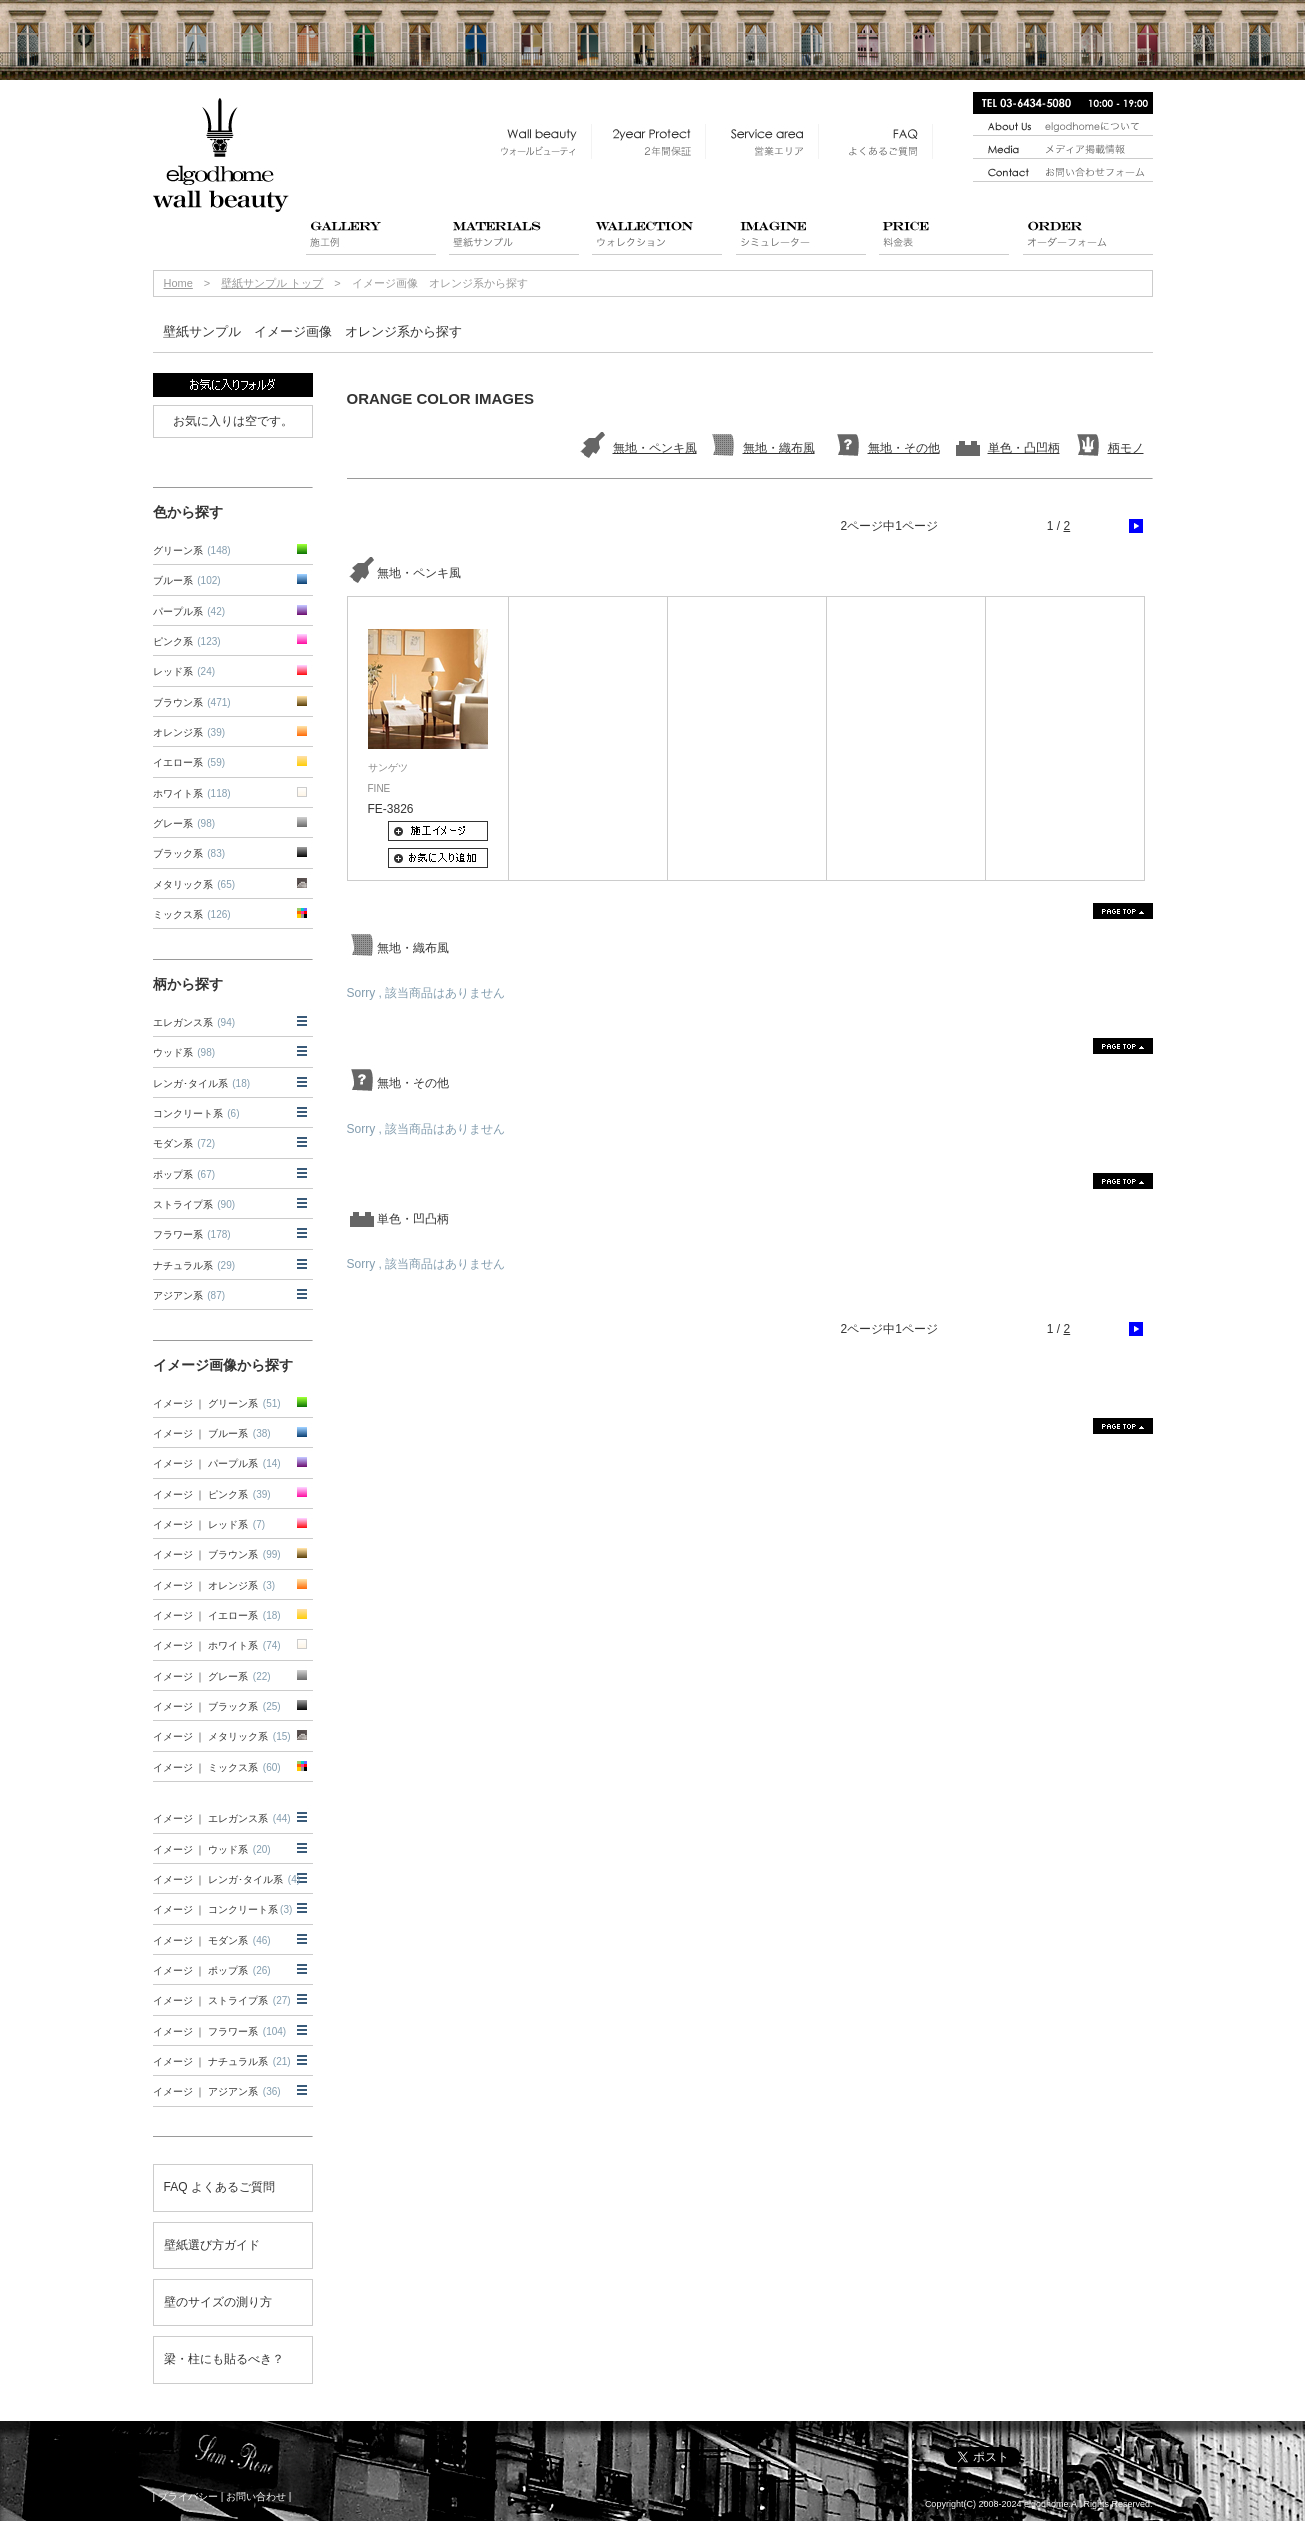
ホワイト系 (192, 793)
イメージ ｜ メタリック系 (222, 1736)
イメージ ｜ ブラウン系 (217, 1554)
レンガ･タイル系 (202, 1083)
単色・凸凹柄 (1024, 448)
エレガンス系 (194, 1022)
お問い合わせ (256, 2496)
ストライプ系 (194, 1204)
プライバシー (188, 2496)
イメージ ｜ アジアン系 (217, 2091)
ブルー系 (187, 580)
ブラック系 (189, 853)
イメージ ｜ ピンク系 (212, 1494)
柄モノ (1126, 448)
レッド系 (184, 671)
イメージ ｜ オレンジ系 (214, 1585)
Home (178, 283)
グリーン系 (192, 550)
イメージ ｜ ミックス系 (217, 1767)
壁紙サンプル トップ (272, 283)
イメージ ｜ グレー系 (212, 1676)
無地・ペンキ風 (655, 448)
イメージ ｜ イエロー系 (217, 1615)
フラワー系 (192, 1234)
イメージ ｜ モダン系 (212, 1940)
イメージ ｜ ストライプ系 (222, 2000)
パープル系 (189, 611)
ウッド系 (184, 1052)
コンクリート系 (196, 1113)
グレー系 (184, 823)
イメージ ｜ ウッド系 (212, 1849)
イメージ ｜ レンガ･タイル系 (227, 1879)
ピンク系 (187, 641)
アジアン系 (189, 1295)
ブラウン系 (192, 702)
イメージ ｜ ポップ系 (212, 1970)
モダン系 (184, 1143)
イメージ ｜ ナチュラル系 (222, 2061)
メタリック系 (194, 884)
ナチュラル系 (194, 1265)
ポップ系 (184, 1174)
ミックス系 (192, 914)
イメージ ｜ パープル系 (217, 1463)
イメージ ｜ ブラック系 (217, 1706)
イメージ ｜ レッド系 (209, 1524)
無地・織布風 (779, 448)
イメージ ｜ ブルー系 (212, 1433)
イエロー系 (189, 762)
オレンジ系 (189, 732)
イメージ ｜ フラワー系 (220, 2031)
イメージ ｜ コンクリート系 (223, 1909)
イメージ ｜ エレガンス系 (222, 1818)
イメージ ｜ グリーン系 (217, 1403)
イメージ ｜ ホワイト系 (217, 1645)
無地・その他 (904, 448)
